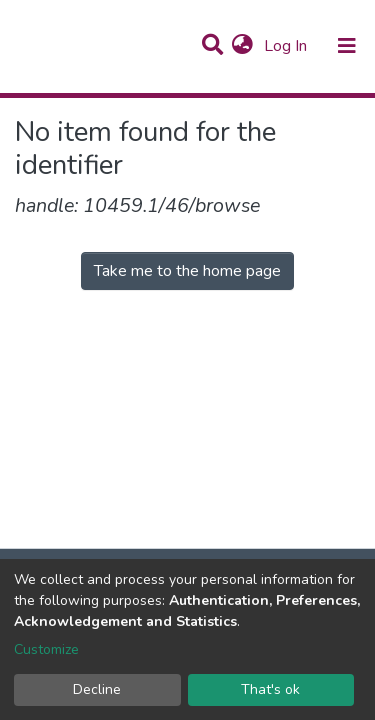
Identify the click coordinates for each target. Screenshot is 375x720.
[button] (242, 46)
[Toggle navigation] (347, 46)
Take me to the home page (187, 271)
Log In (287, 46)
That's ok (270, 689)
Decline (97, 689)
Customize (46, 649)
